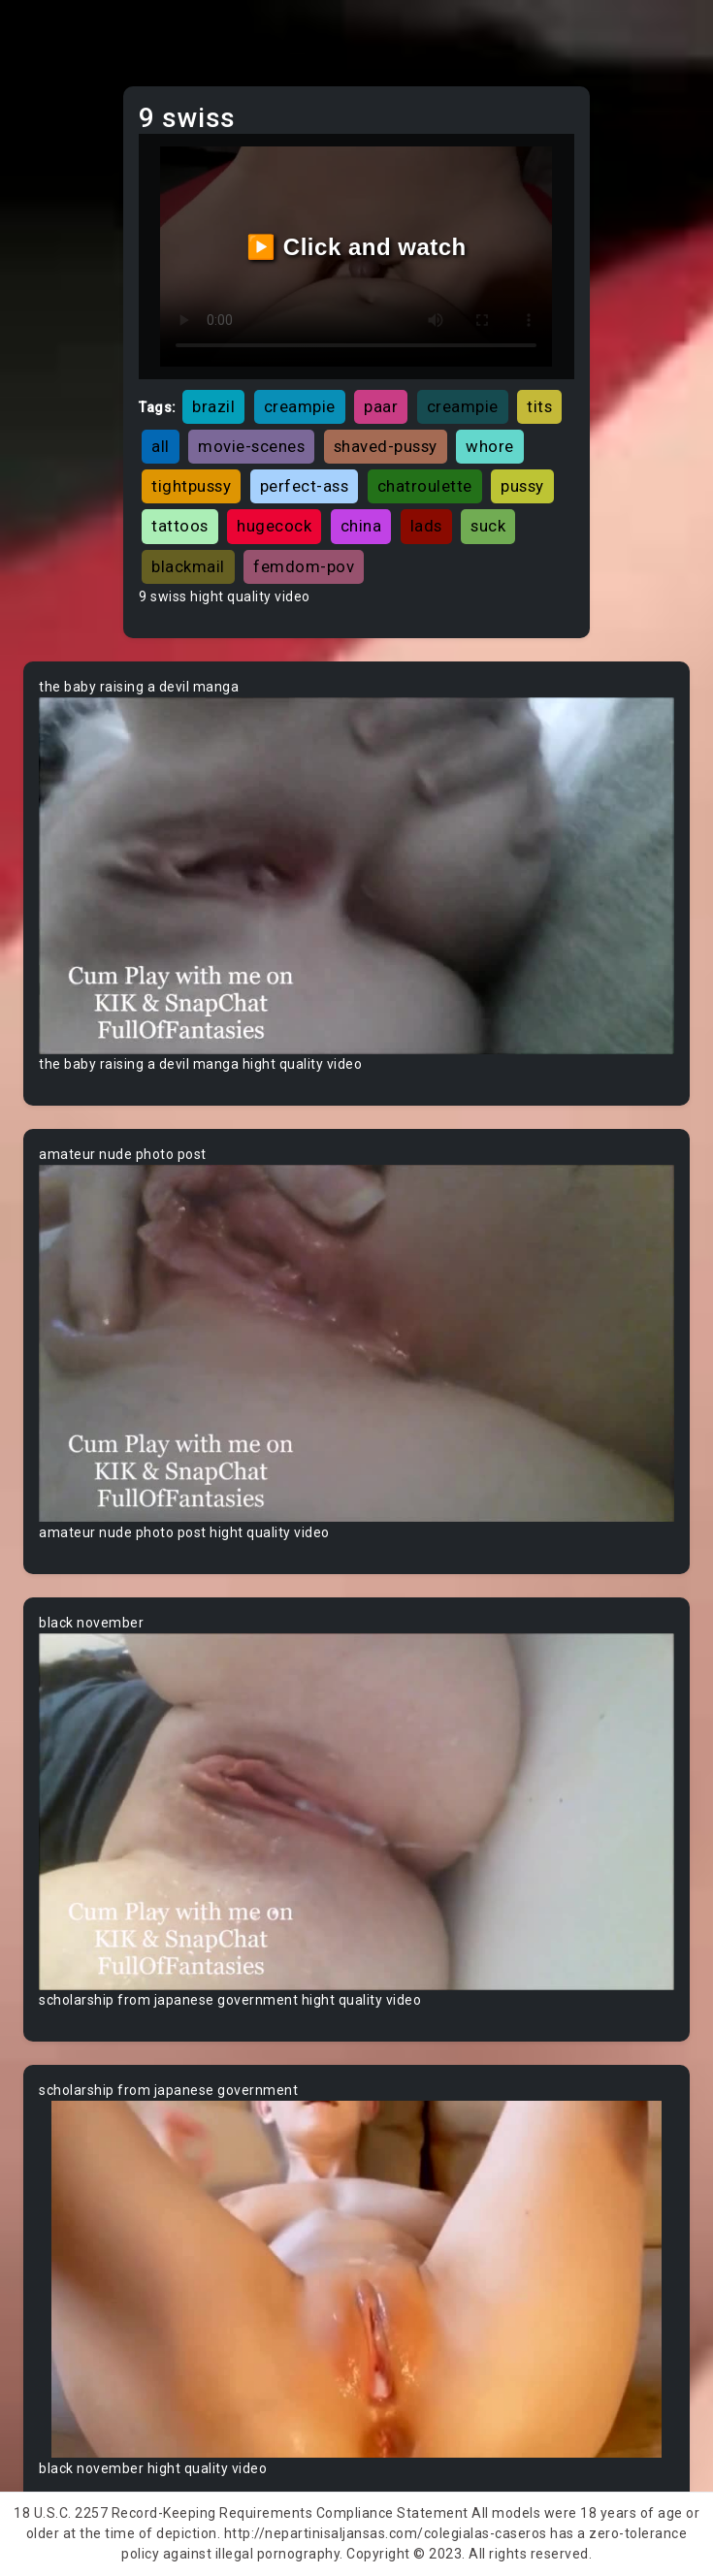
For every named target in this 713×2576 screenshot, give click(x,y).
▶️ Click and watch (356, 247)
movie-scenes (251, 446)
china (361, 525)
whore (490, 446)
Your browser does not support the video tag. (356, 875)
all (160, 446)
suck (487, 525)
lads (426, 525)
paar (381, 406)
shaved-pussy (386, 446)
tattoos (180, 525)
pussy (522, 486)
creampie (300, 406)
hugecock (274, 525)
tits (539, 406)
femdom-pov (303, 566)
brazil (213, 406)
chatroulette (424, 486)
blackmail (188, 566)
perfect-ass (304, 486)
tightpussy (191, 486)
